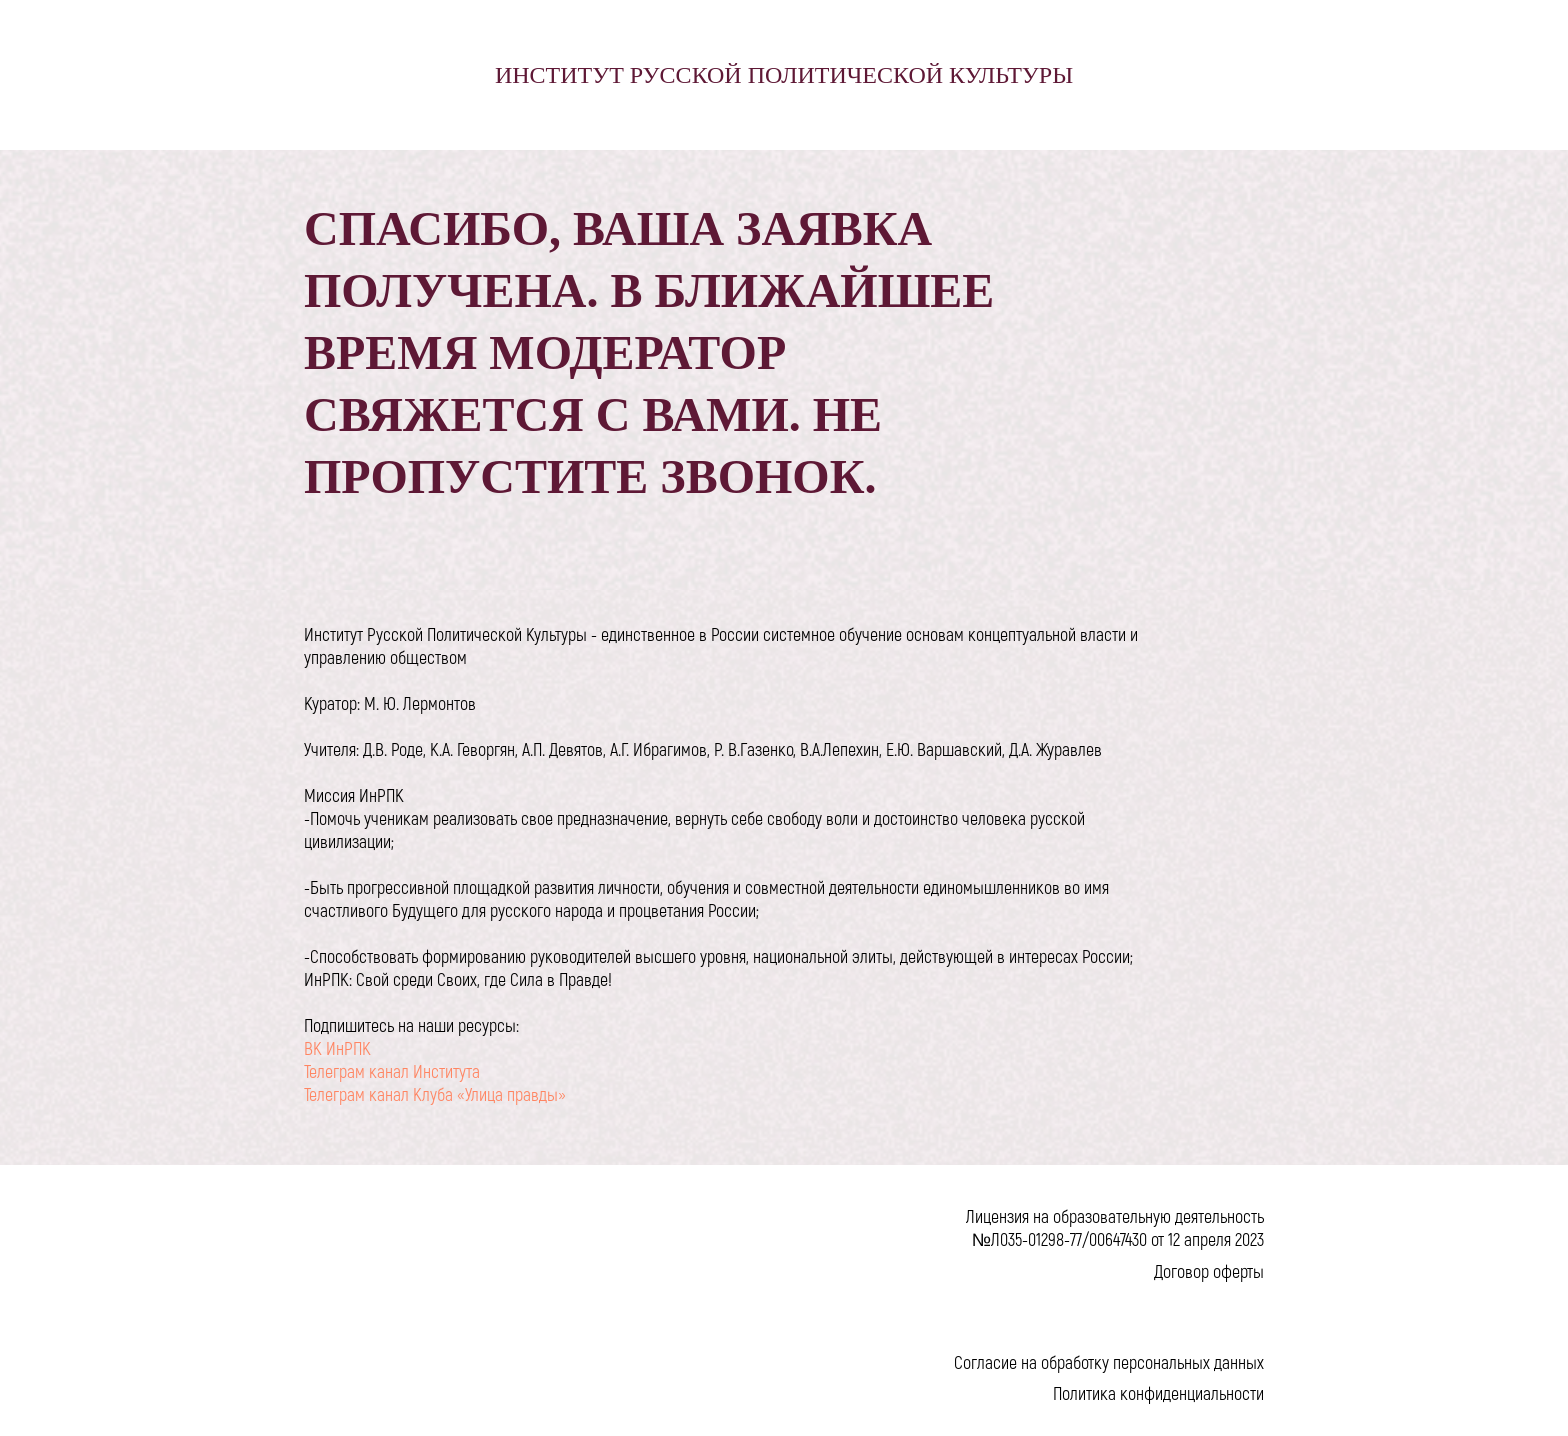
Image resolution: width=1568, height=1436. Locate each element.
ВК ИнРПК (337, 1048)
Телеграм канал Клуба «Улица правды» (435, 1094)
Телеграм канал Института (392, 1071)
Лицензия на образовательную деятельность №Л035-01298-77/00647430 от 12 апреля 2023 (1115, 1227)
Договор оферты (1209, 1271)
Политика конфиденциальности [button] (1158, 1393)
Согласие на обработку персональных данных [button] (1109, 1362)
